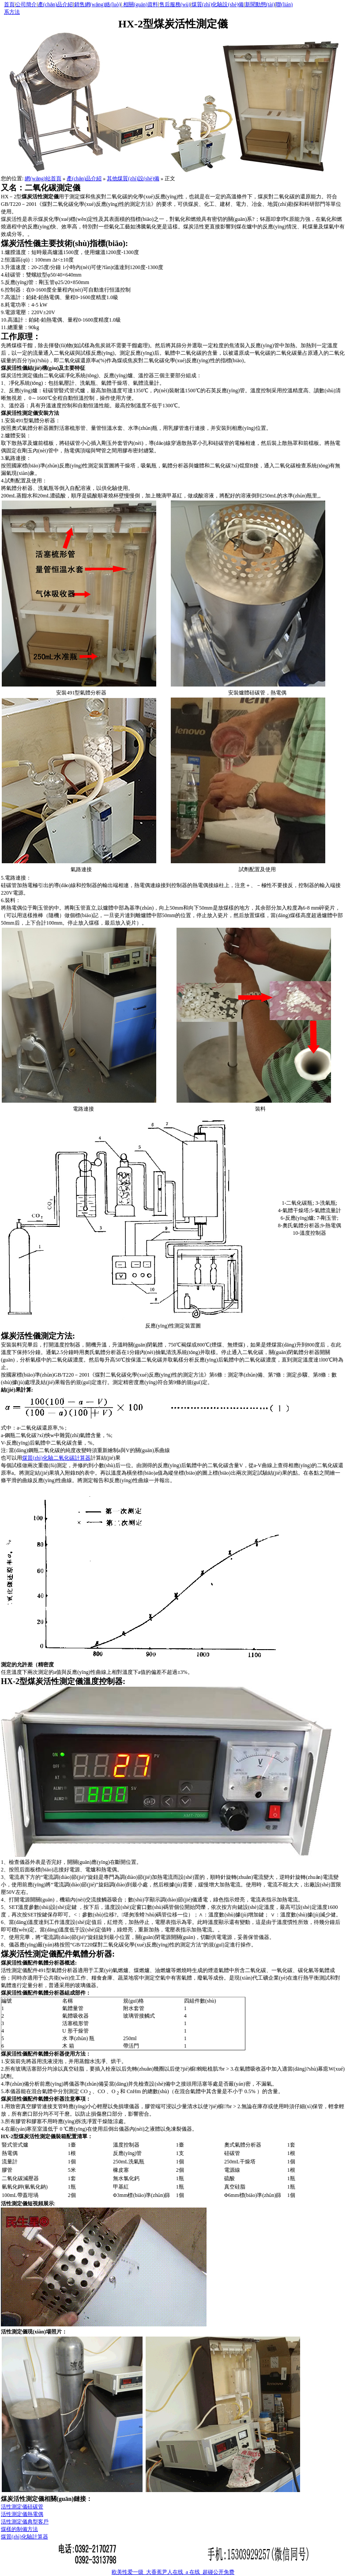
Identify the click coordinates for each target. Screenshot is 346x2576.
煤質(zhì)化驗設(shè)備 (218, 4)
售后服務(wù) (175, 4)
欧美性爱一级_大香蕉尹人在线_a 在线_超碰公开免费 (173, 2572)
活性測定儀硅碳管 (22, 2507)
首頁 (9, 4)
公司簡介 (26, 4)
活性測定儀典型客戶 (25, 2522)
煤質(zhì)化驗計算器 (24, 2537)
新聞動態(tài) (260, 4)
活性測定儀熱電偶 (22, 2514)
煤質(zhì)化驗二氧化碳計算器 (56, 1458)
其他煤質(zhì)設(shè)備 (133, 178)
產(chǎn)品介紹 (55, 4)
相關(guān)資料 (140, 4)
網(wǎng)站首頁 (43, 178)
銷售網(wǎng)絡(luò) (97, 4)
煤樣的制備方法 (19, 2529)
